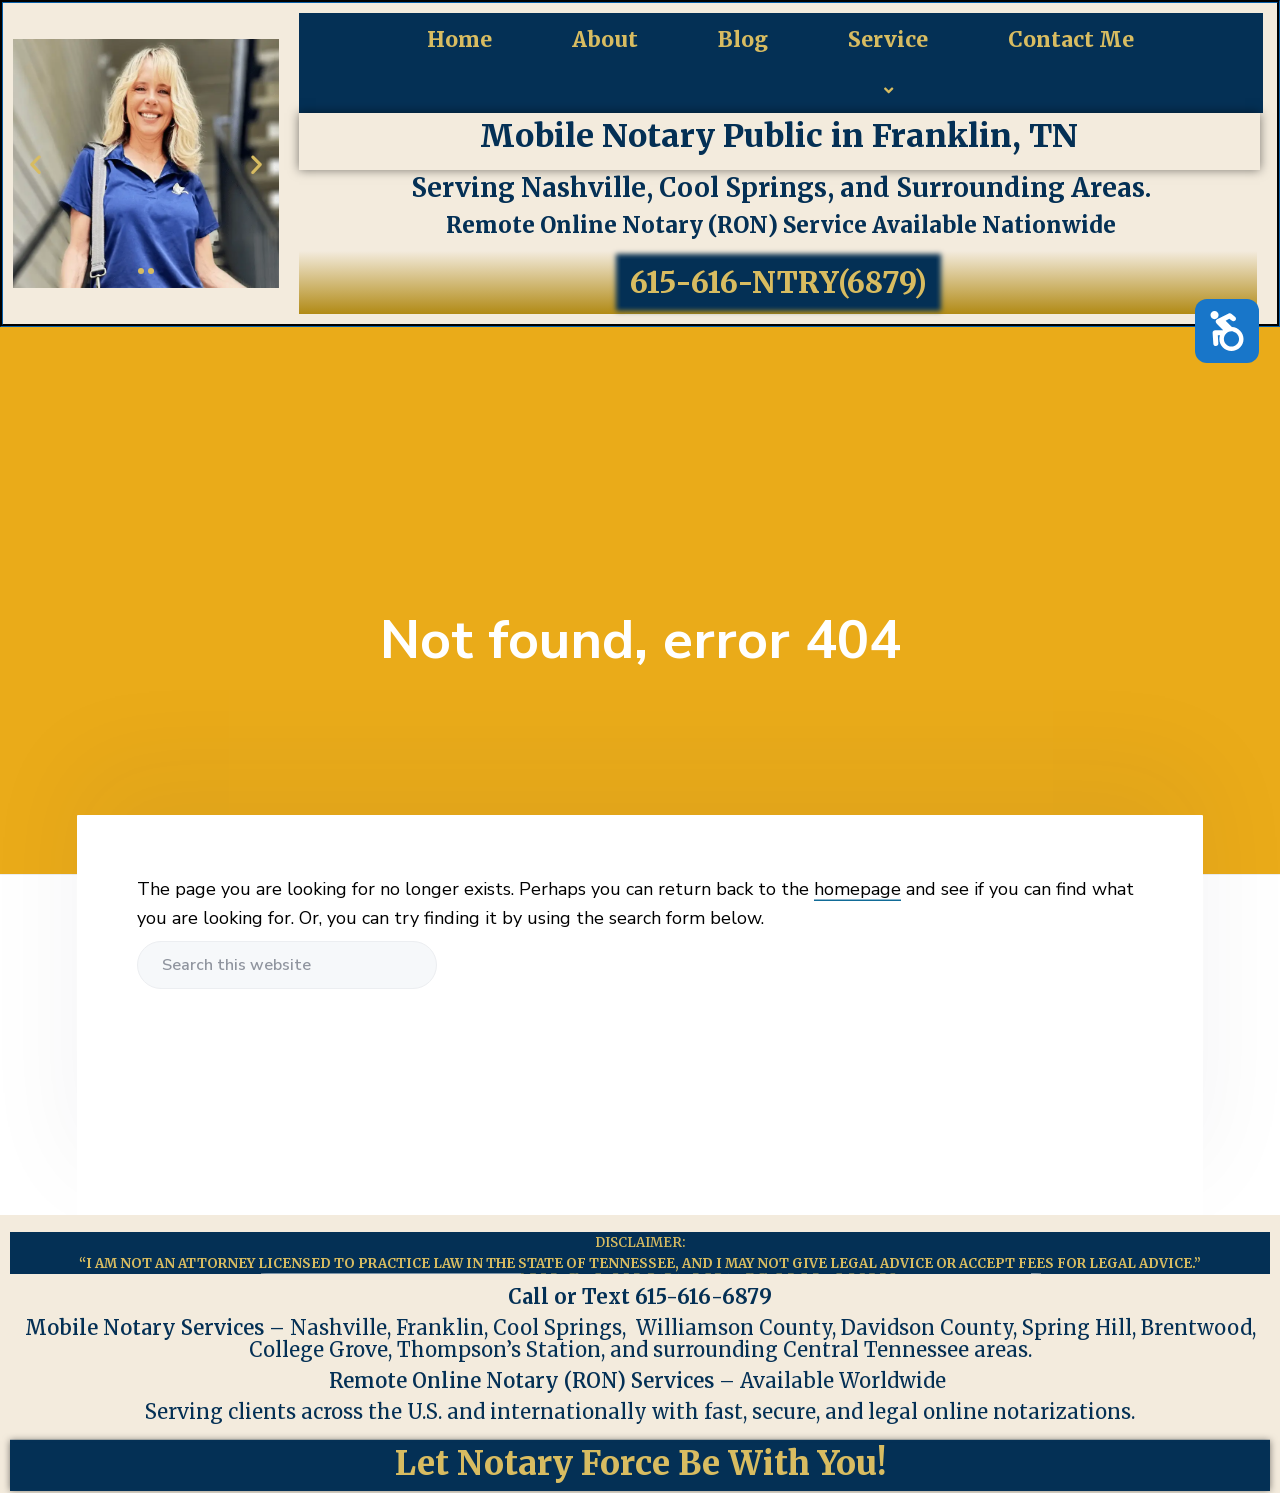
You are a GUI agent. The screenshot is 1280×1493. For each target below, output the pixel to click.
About (605, 39)
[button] (35, 163)
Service (888, 71)
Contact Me (1071, 39)
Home (459, 39)
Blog (743, 39)
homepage (857, 889)
